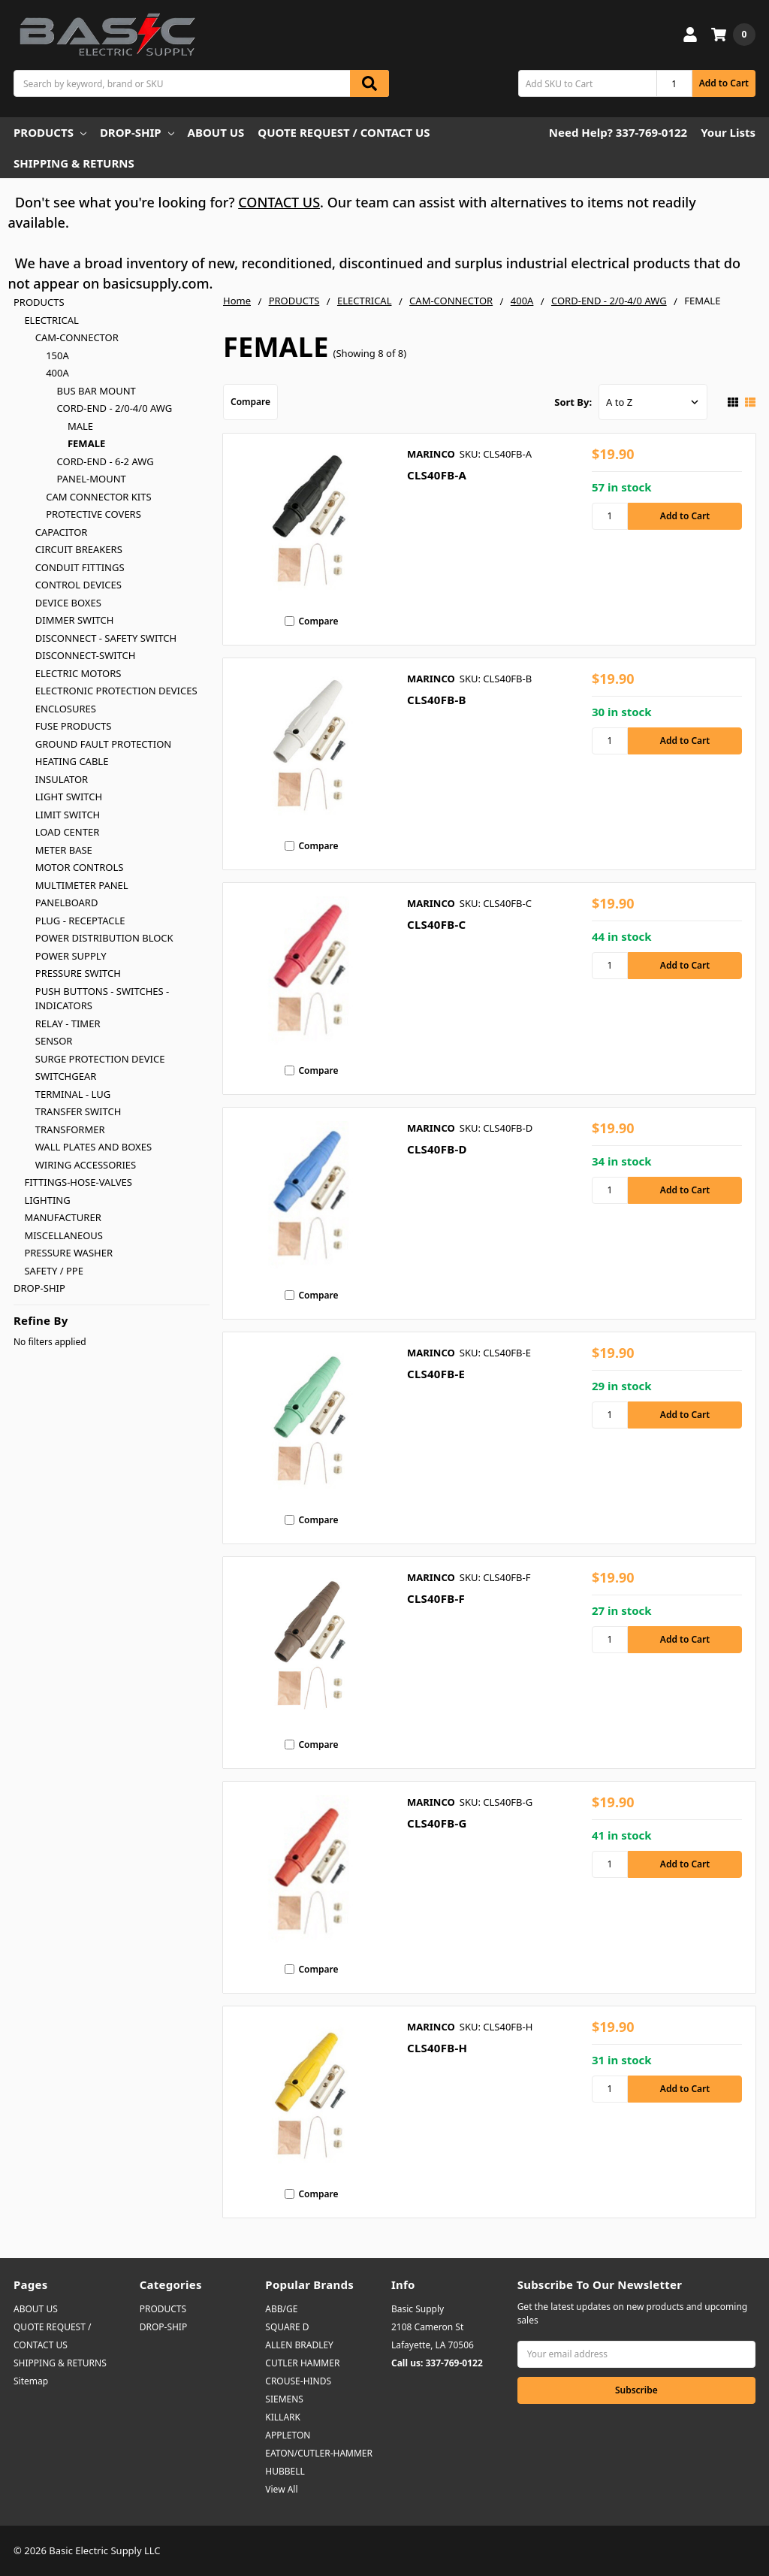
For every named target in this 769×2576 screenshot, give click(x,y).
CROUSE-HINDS (298, 2381)
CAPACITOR (61, 532)
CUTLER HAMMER (302, 2363)
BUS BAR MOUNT (96, 391)
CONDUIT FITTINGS (80, 567)
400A (57, 372)
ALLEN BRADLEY (299, 2345)
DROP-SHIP (137, 132)
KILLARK (282, 2417)
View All (281, 2489)
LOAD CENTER (67, 832)
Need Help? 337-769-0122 (618, 132)
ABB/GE (281, 2308)
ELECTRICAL (51, 320)
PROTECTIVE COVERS (93, 514)
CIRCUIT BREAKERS (78, 549)
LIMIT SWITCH (67, 814)
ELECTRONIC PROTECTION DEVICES (116, 690)
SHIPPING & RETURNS (74, 163)
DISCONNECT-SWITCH (85, 655)
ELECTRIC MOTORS (78, 673)
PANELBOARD (66, 902)
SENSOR (54, 1041)
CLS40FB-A (436, 474)
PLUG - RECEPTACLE (80, 920)
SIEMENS (284, 2399)
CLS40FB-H (437, 2047)
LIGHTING (47, 1200)
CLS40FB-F (436, 1598)
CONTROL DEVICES (78, 584)
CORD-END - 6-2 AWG (105, 461)
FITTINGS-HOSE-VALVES (78, 1182)
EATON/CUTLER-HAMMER (318, 2453)
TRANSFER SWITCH (78, 1111)
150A (57, 355)
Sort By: (573, 402)
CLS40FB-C (436, 924)
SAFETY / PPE (53, 1270)
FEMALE (86, 443)
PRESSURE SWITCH (78, 973)
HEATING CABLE (72, 761)
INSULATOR (61, 779)
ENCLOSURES (65, 708)
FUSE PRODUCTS (73, 726)
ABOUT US (216, 132)
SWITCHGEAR (66, 1076)
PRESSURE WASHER (68, 1252)
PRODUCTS (50, 132)
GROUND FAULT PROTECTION (103, 744)
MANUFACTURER (62, 1217)
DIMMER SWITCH (74, 620)
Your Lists (728, 132)
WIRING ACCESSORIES (85, 1165)
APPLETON (287, 2435)
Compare (250, 401)
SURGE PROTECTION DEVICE (100, 1059)
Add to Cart (724, 83)
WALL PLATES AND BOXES (93, 1146)
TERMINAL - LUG (72, 1094)
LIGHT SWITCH (68, 796)
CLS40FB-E (436, 1373)
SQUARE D (287, 2327)
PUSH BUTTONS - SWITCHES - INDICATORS (102, 998)
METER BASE (63, 850)
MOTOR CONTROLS (79, 867)
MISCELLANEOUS (63, 1235)
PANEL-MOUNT (91, 478)
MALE (80, 426)
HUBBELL (285, 2471)
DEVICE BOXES (68, 602)
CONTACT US (279, 202)
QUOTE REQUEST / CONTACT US (344, 132)
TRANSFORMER (70, 1129)
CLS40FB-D (437, 1148)
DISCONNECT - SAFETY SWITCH (105, 638)
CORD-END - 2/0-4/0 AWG (115, 408)
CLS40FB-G (437, 1823)
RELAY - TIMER (68, 1023)
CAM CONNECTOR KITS (98, 496)
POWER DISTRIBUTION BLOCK (104, 938)
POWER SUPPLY (71, 956)
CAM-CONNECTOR (77, 337)
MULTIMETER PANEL (81, 885)
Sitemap (31, 2381)
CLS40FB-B (436, 699)
